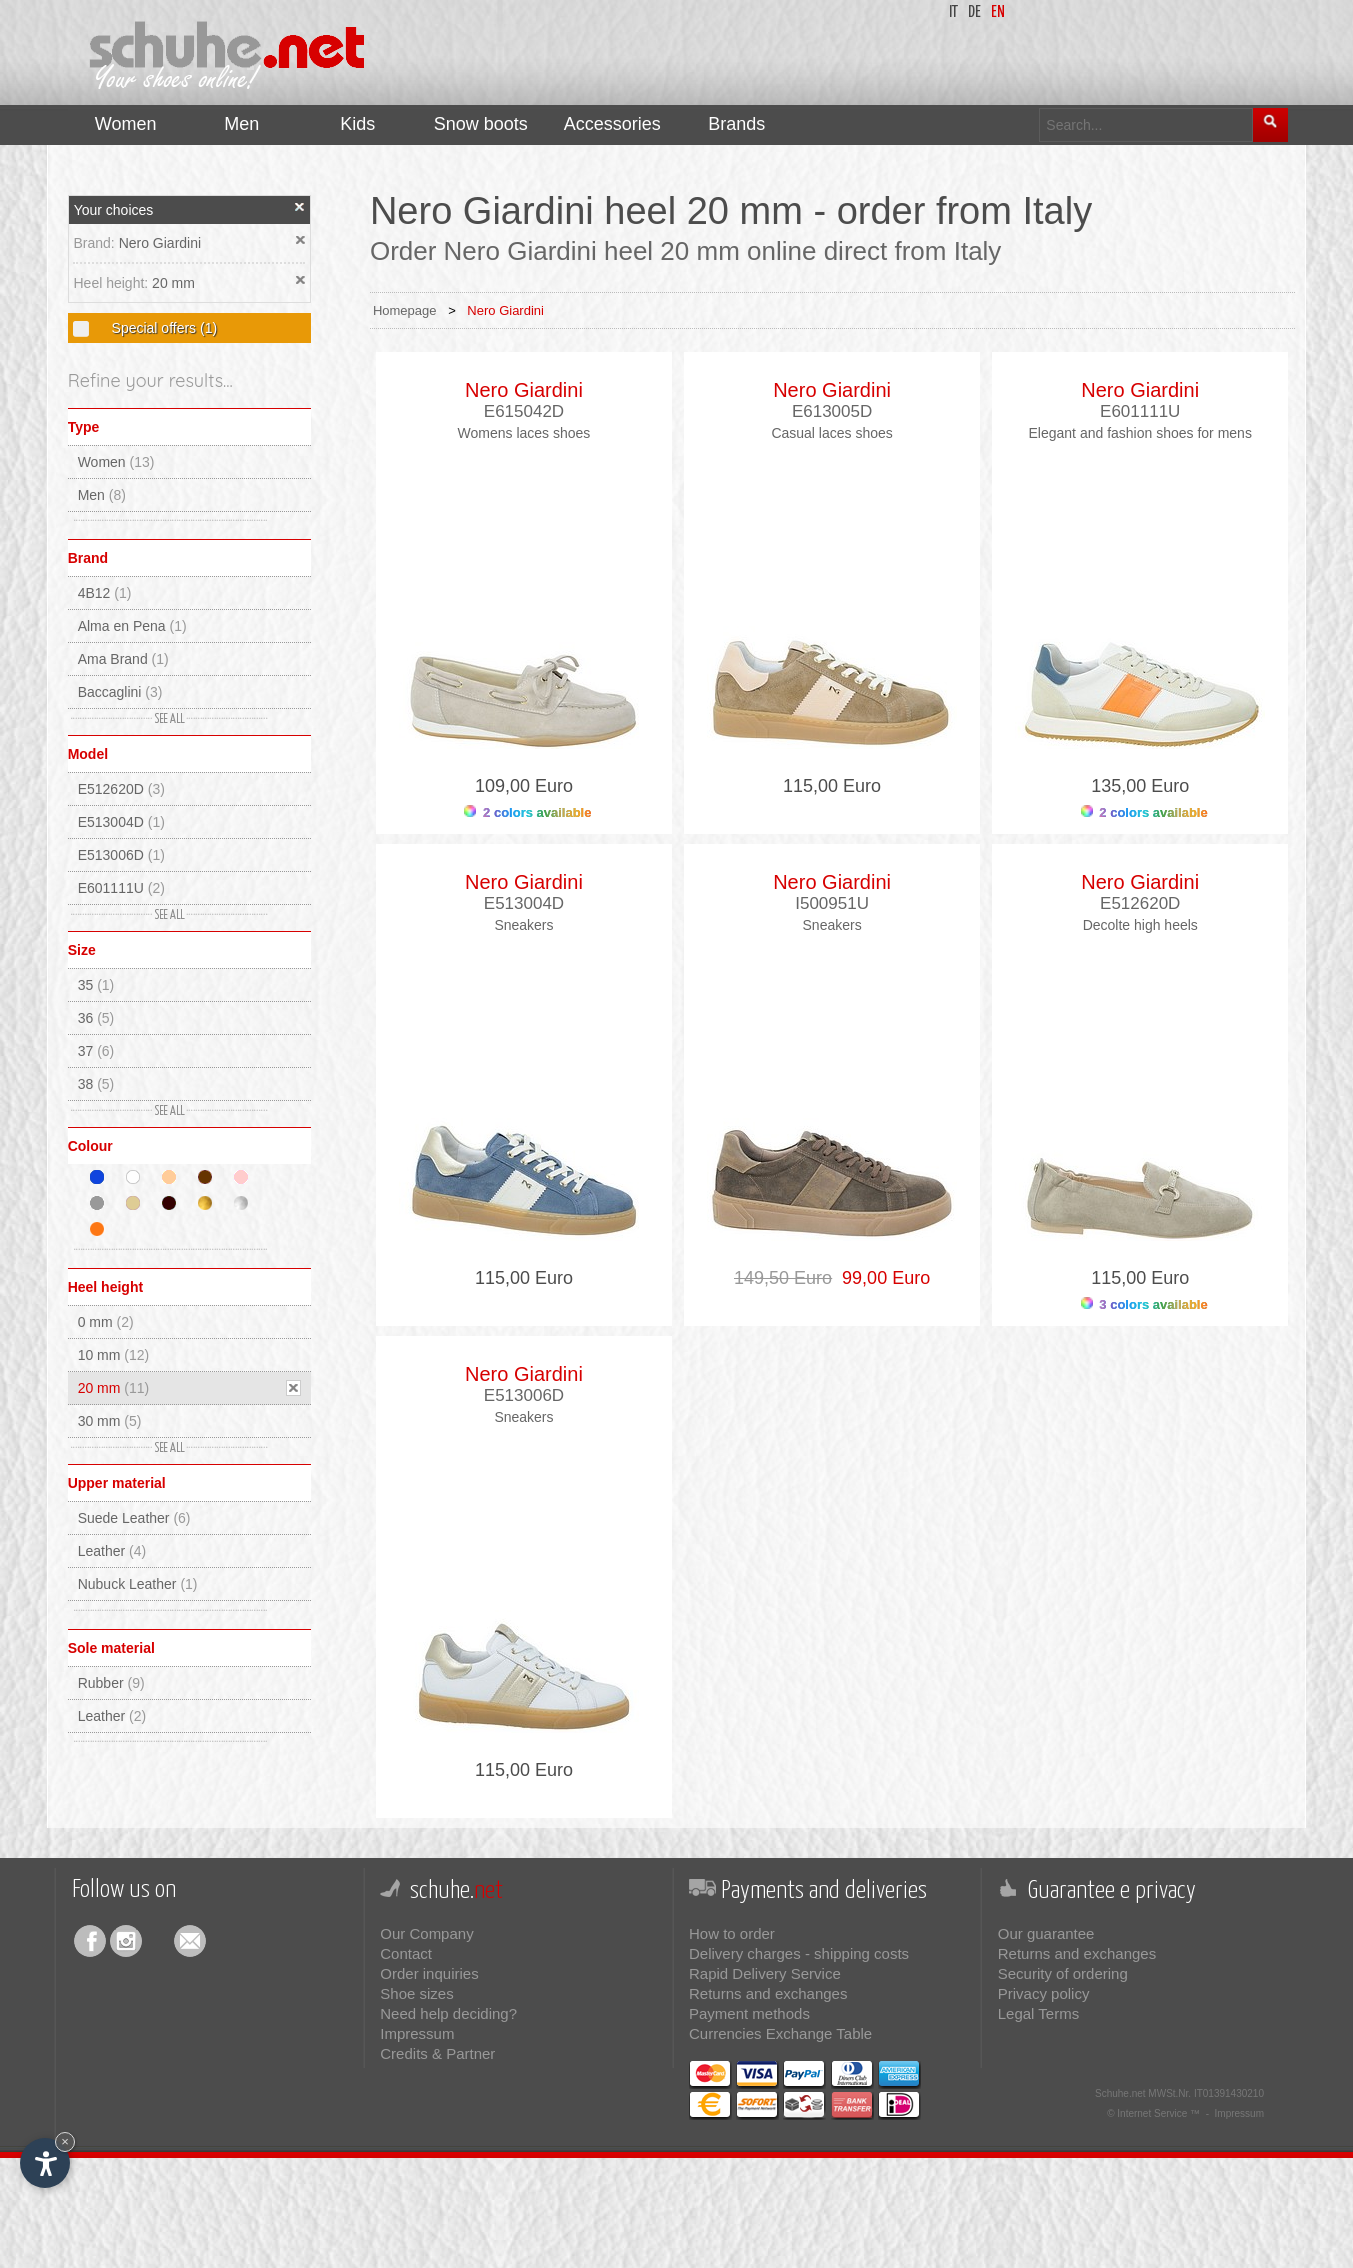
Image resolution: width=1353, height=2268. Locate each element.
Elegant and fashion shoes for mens (1140, 433)
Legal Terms (1038, 2013)
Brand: (95, 243)
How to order (732, 1933)
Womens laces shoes (524, 433)
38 (96, 1084)
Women (116, 462)
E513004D (121, 822)
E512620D (121, 789)
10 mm (114, 1355)
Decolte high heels (1140, 925)
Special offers (162, 328)
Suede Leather (134, 1518)
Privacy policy (1044, 1993)
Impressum (417, 2033)
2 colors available (527, 812)
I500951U (832, 903)
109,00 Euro (524, 786)
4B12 (105, 593)
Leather (112, 1551)
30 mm (110, 1421)
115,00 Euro (832, 786)
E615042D (524, 411)
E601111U (121, 888)
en (998, 12)
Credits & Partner (437, 2053)
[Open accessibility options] (45, 2163)
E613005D (832, 411)
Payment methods (749, 2013)
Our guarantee (1046, 1933)
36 (96, 1018)
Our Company (426, 1933)
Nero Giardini (160, 243)
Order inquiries (429, 1973)
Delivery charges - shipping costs (799, 1953)
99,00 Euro (881, 1278)
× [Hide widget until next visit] (65, 2141)
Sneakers (523, 925)
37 (96, 1051)
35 (96, 985)
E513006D (121, 855)
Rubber (111, 1683)
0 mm (106, 1322)
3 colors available (1144, 1304)
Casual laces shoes (831, 433)
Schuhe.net (1120, 2093)
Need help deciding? (448, 2013)
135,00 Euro (1140, 786)
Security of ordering (1063, 1973)
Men (102, 495)
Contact (406, 1953)
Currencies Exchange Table (780, 2033)
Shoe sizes (416, 1993)
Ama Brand (123, 659)
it (953, 12)
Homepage (405, 310)
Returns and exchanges (768, 1993)
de (974, 12)
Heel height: (112, 283)
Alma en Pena (132, 626)
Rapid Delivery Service (765, 1973)
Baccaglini (120, 692)
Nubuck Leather (138, 1584)
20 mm (173, 283)
